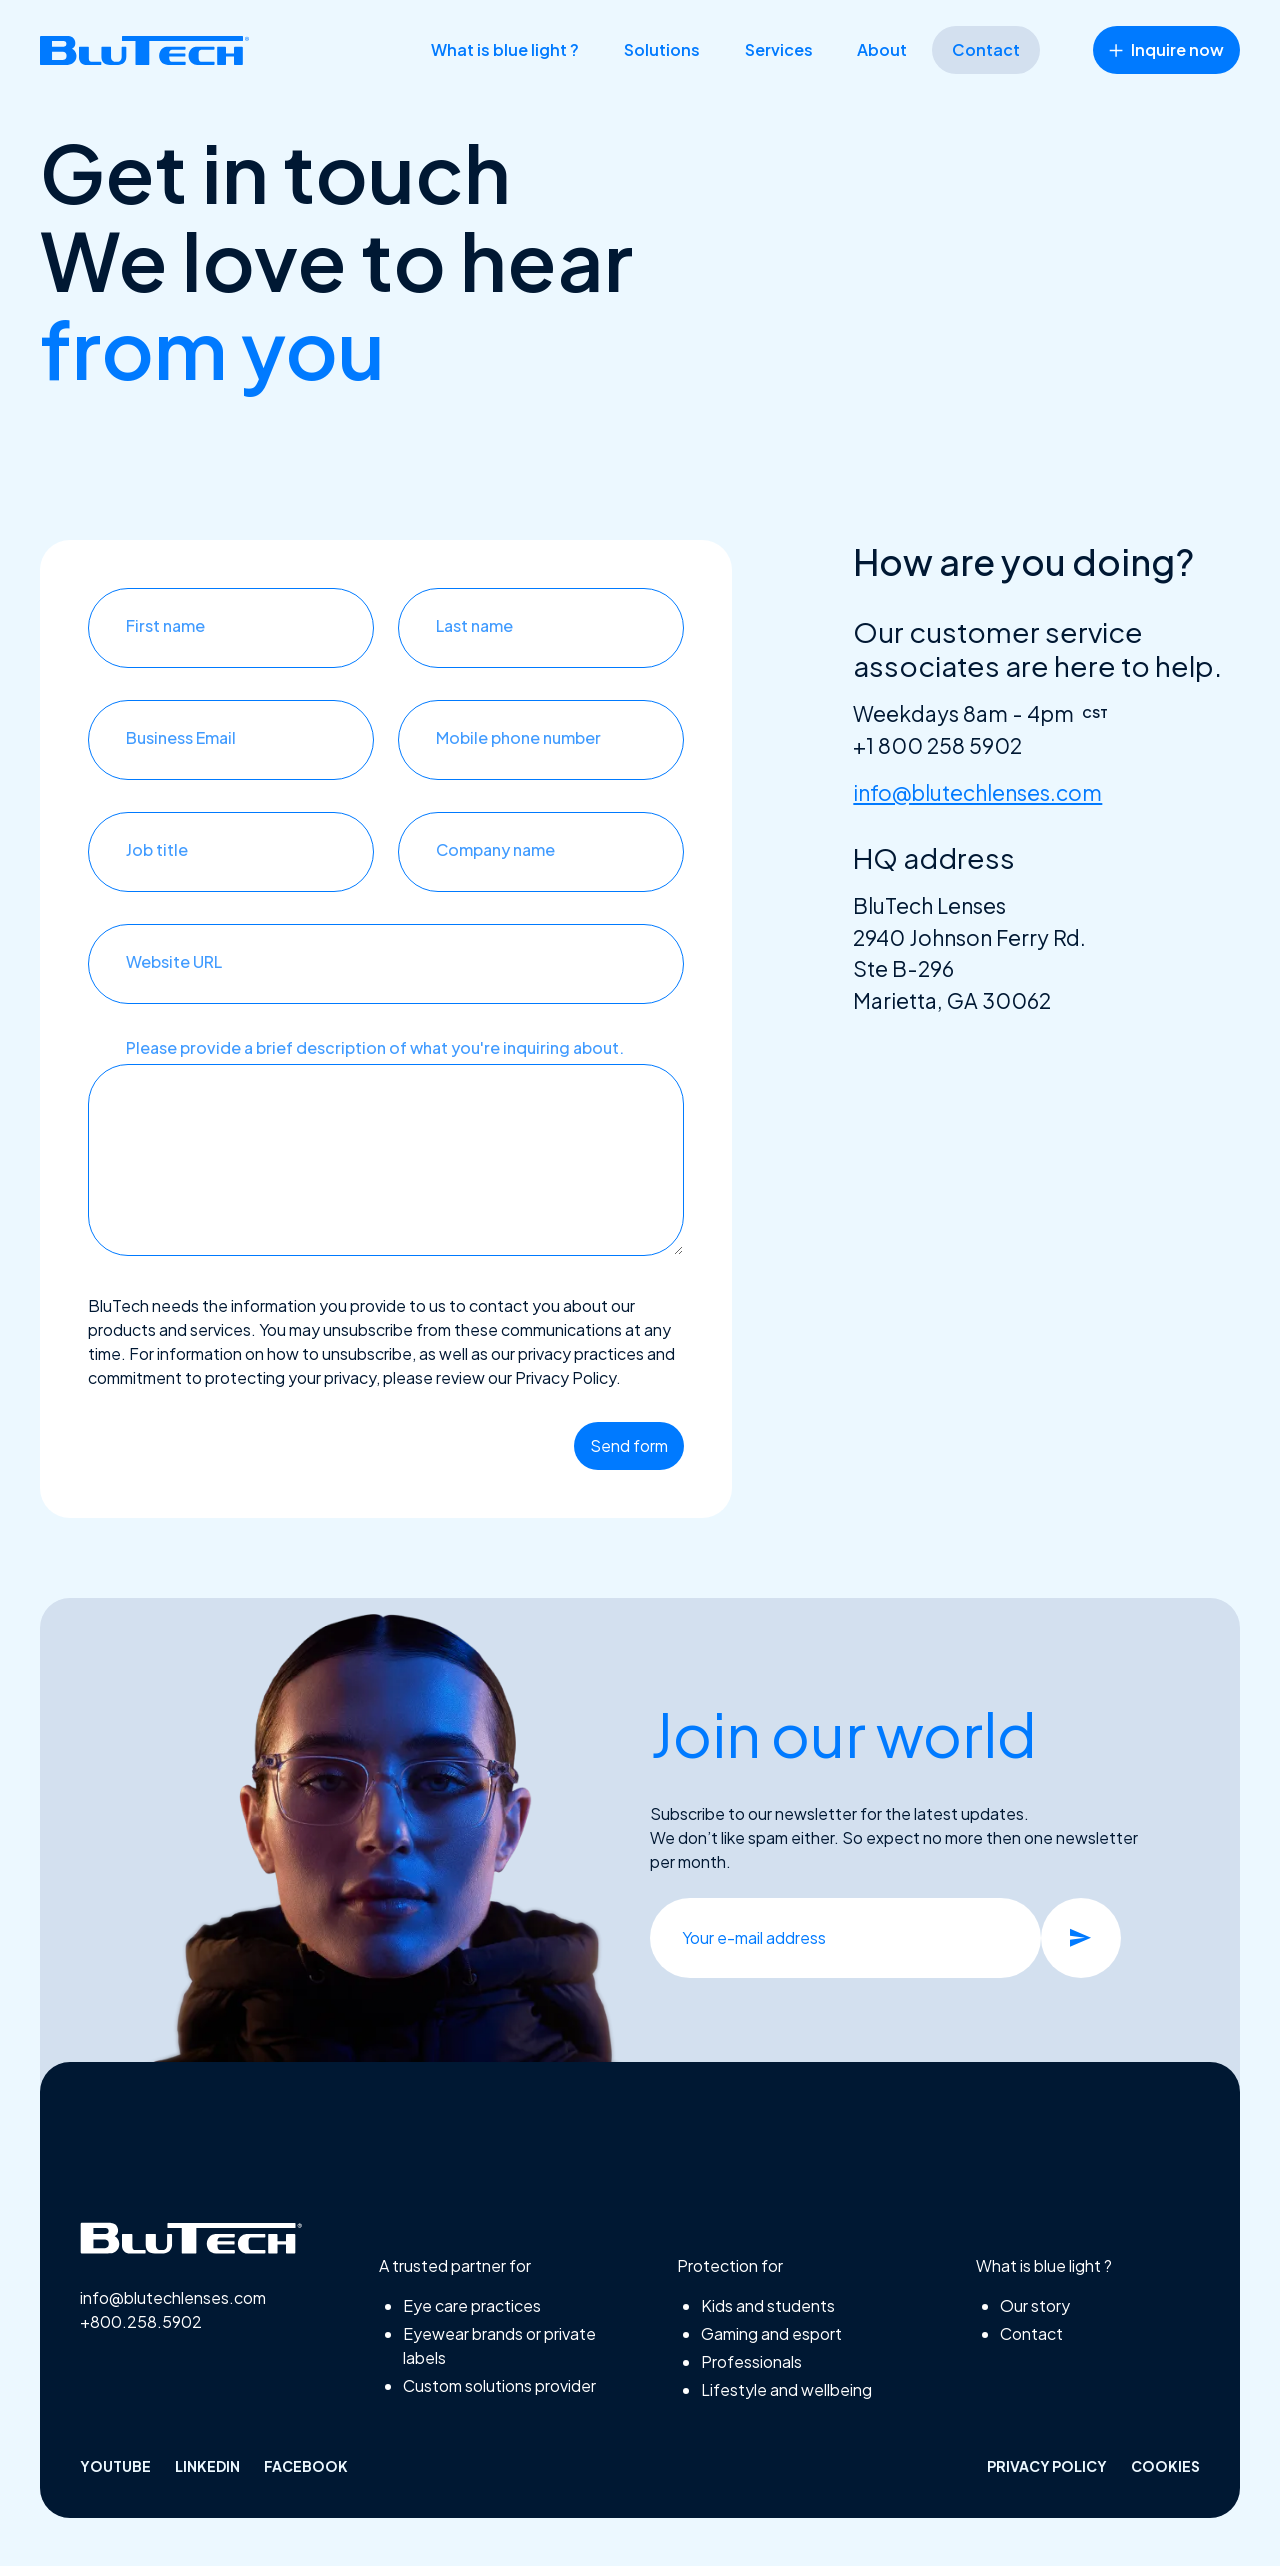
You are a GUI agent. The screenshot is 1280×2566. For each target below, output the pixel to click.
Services (779, 49)
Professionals (751, 2361)
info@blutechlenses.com (977, 792)
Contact (986, 49)
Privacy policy (1047, 2466)
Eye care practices (472, 2305)
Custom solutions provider (499, 2385)
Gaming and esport (771, 2333)
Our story (1035, 2305)
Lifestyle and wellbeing (786, 2389)
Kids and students (768, 2305)
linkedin (207, 2466)
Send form (629, 1445)
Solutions (662, 49)
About (882, 49)
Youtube (115, 2466)
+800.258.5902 (141, 2321)
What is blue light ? (505, 49)
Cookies (1165, 2466)
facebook (306, 2466)
